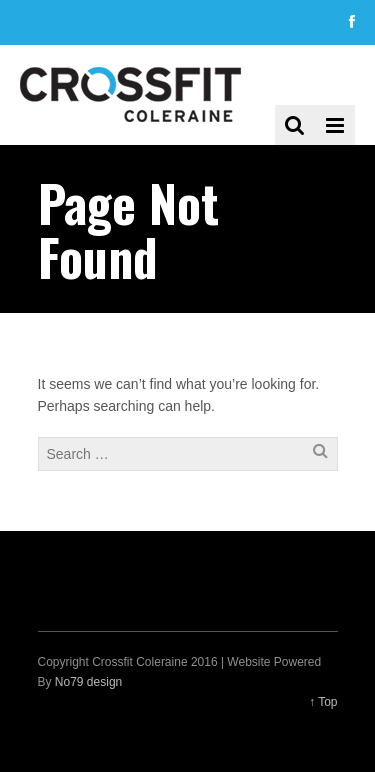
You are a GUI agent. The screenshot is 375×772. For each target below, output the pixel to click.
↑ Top (323, 702)
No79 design (88, 682)
